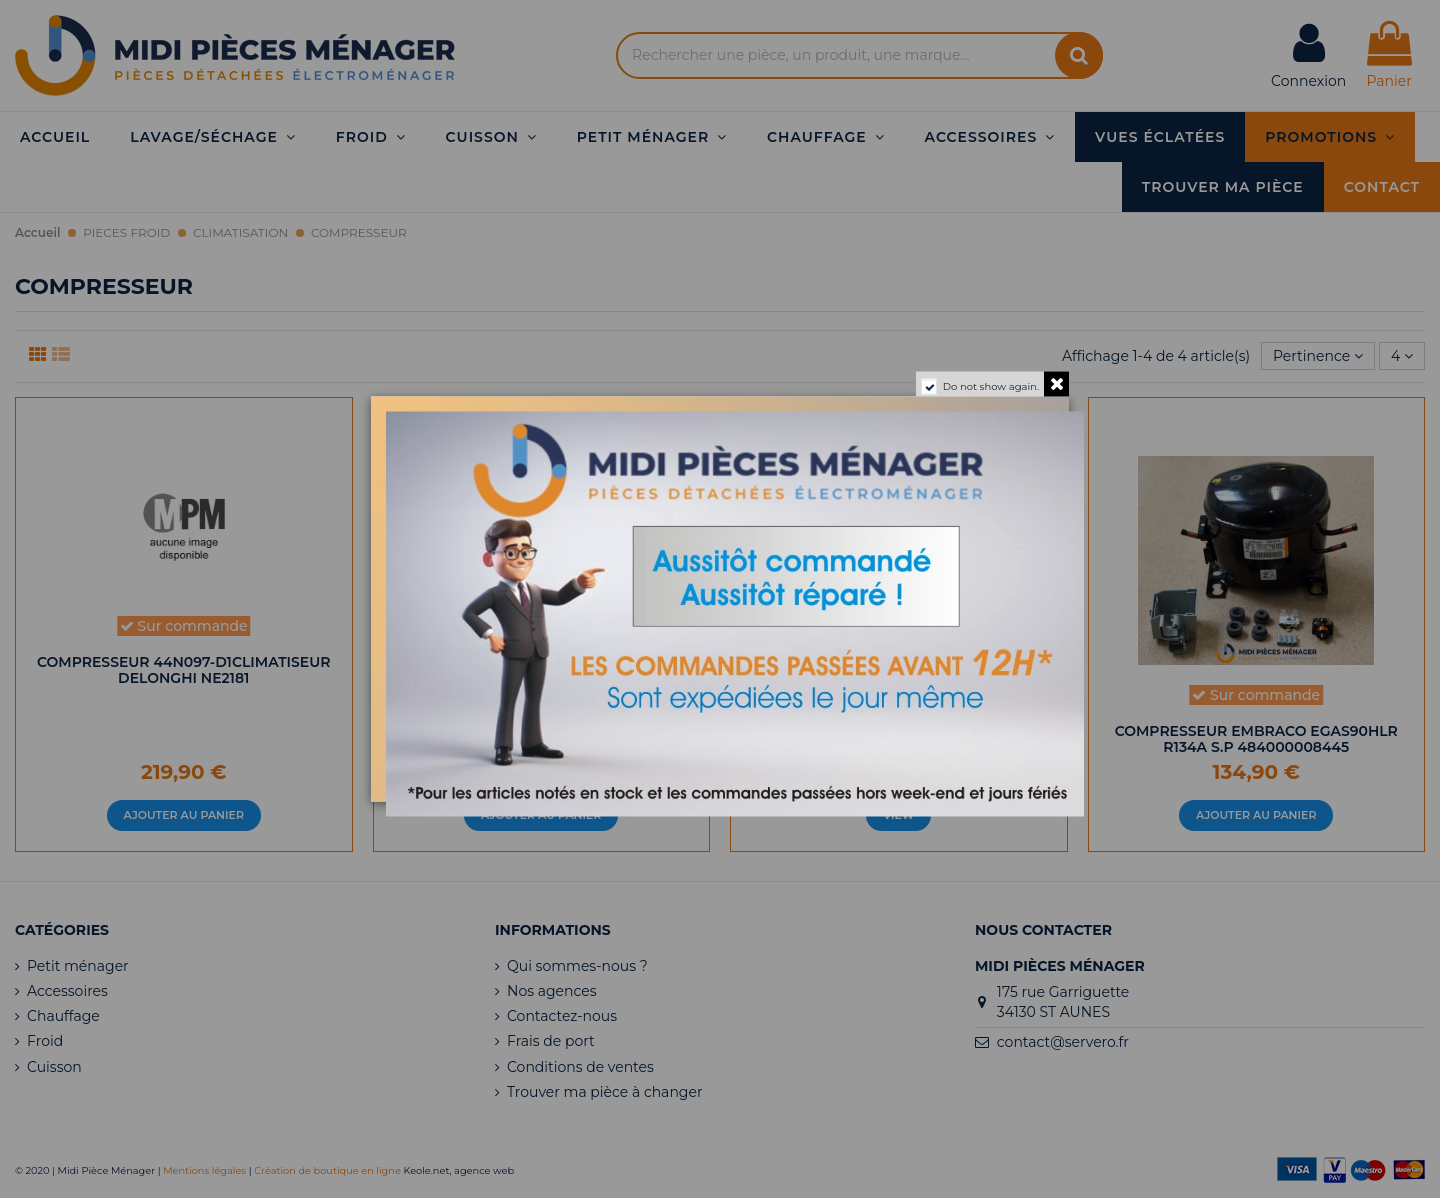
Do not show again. (991, 386)
